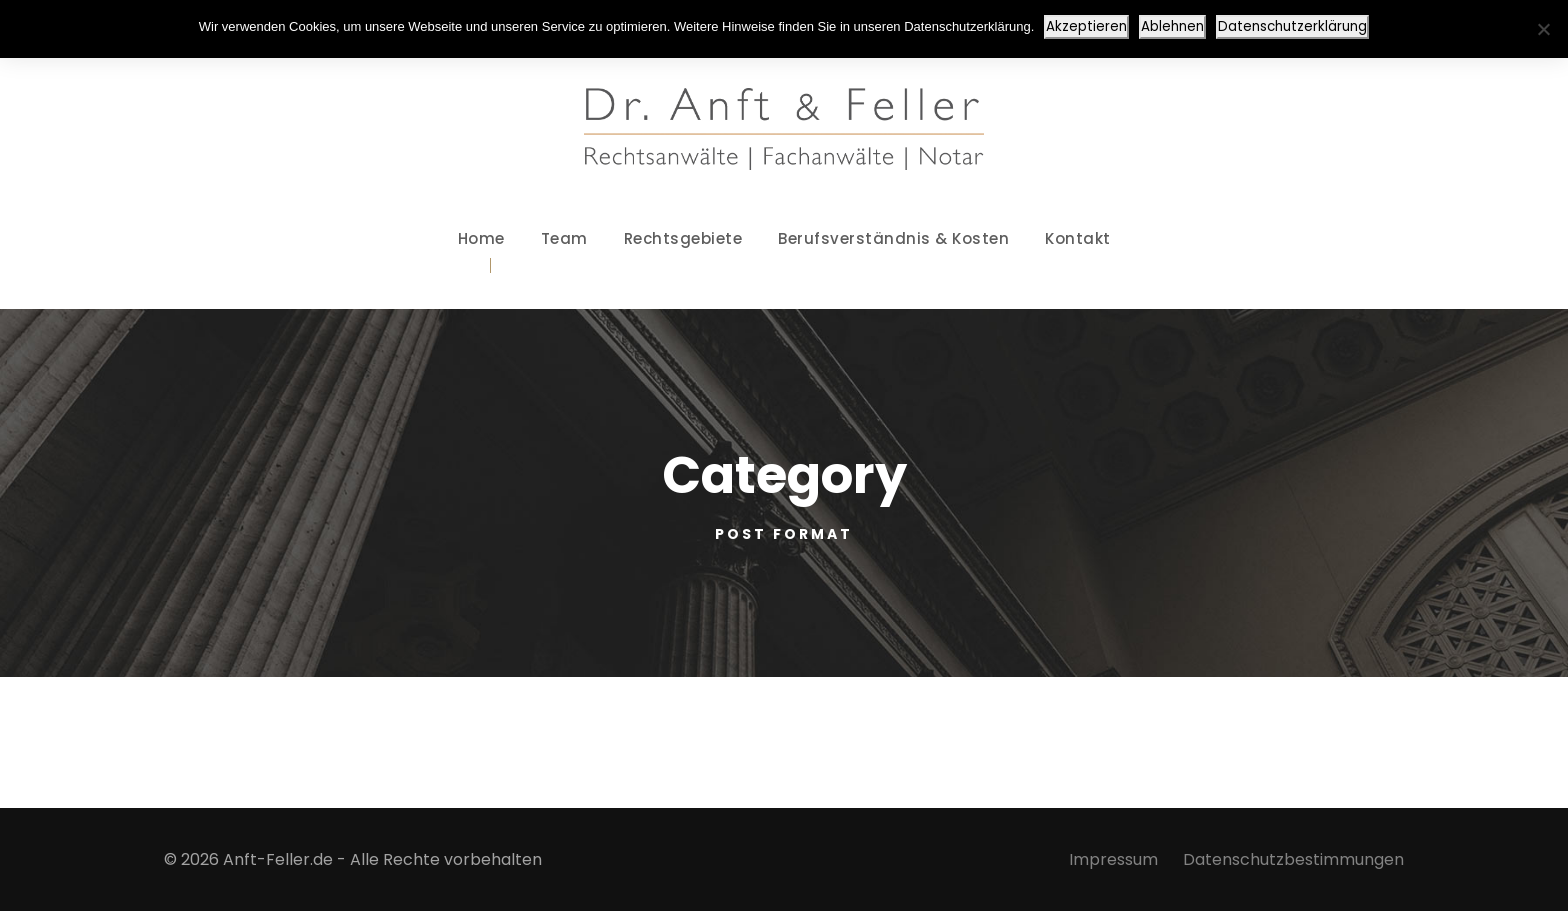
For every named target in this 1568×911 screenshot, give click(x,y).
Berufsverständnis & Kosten (893, 238)
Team (564, 238)
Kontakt (1078, 238)
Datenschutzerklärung (1292, 26)
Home (481, 238)
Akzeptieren (1086, 26)
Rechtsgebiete (683, 238)
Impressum (1113, 859)
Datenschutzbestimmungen (1293, 859)
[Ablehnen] (1543, 29)
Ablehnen (1172, 26)
